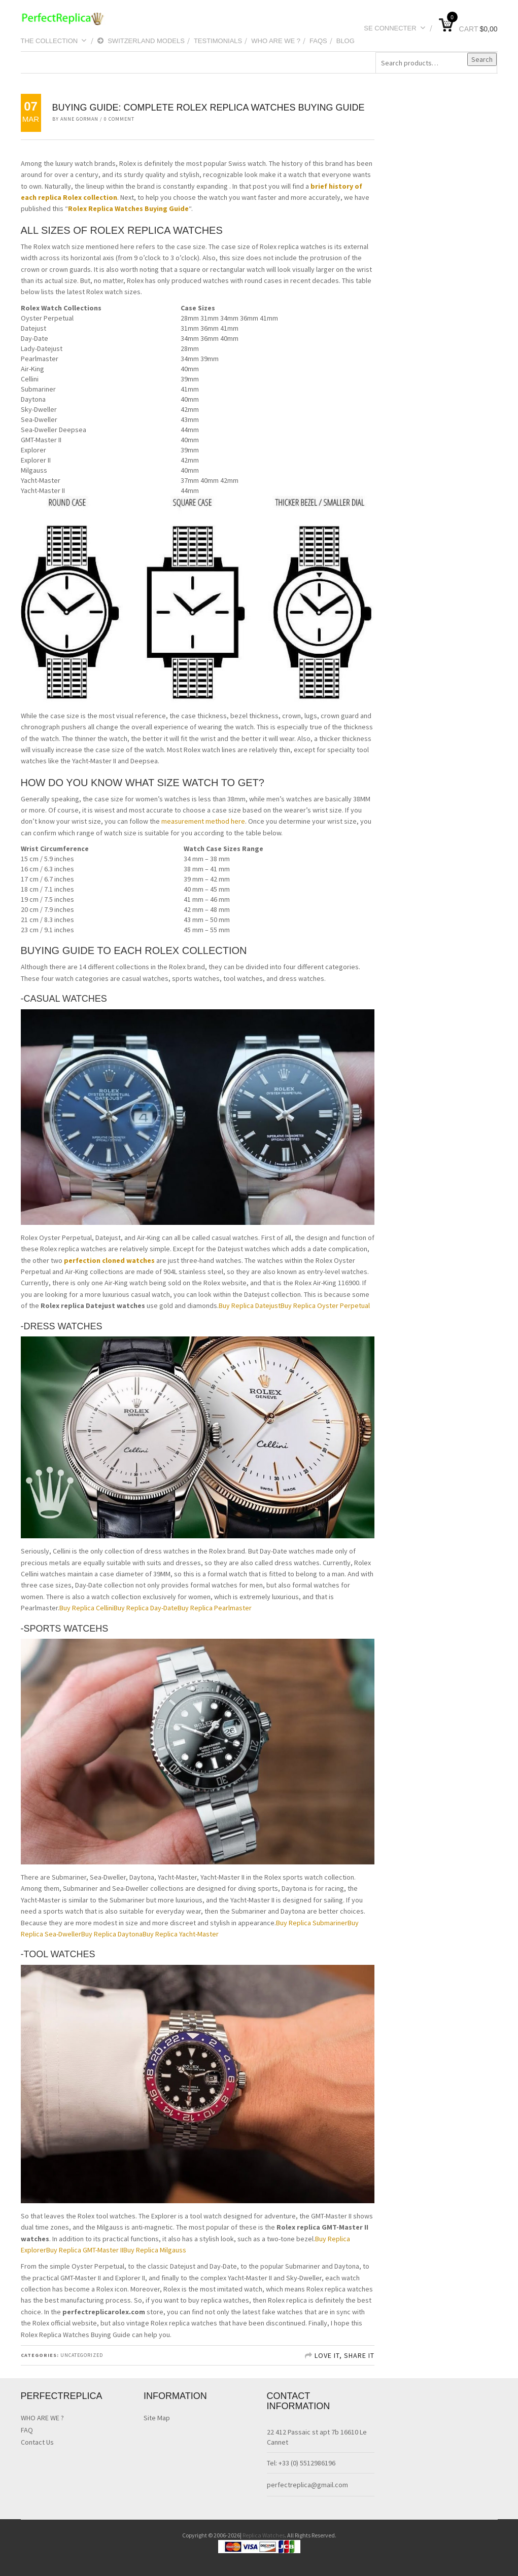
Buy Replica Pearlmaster (215, 1607)
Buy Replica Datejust (250, 1305)
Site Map (157, 2417)
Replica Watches (264, 2535)
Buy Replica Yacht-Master (181, 1933)
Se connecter (394, 28)
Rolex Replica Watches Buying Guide (128, 208)
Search (482, 59)
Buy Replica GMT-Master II (84, 2249)
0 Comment (119, 119)
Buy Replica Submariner (312, 1922)
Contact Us (37, 2442)
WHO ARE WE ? (275, 41)
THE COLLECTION (54, 41)
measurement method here (203, 821)
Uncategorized (81, 2355)
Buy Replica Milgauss (154, 2249)
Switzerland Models (141, 41)
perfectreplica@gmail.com (307, 2484)
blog (345, 41)
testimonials (218, 41)
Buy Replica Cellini (86, 1607)
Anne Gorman (79, 119)
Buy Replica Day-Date (146, 1607)
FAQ (27, 2429)
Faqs (318, 41)
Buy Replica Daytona (112, 1933)
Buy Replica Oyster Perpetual (325, 1305)
